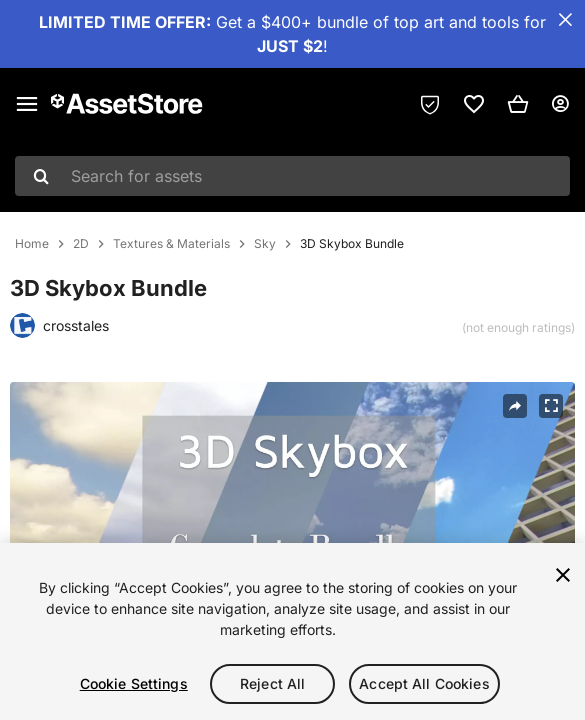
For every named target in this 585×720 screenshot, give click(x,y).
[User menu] (560, 104)
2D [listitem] (81, 244)
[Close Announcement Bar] (565, 20)
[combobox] (292, 176)
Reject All (272, 683)
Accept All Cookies (424, 683)
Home (32, 244)
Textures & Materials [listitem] (171, 244)
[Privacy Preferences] (430, 104)
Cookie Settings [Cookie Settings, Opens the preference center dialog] (134, 683)
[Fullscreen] (551, 406)
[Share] (515, 406)
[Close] (563, 575)
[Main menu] (27, 104)
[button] (518, 104)
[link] (474, 104)
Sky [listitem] (265, 244)
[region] (292, 631)
